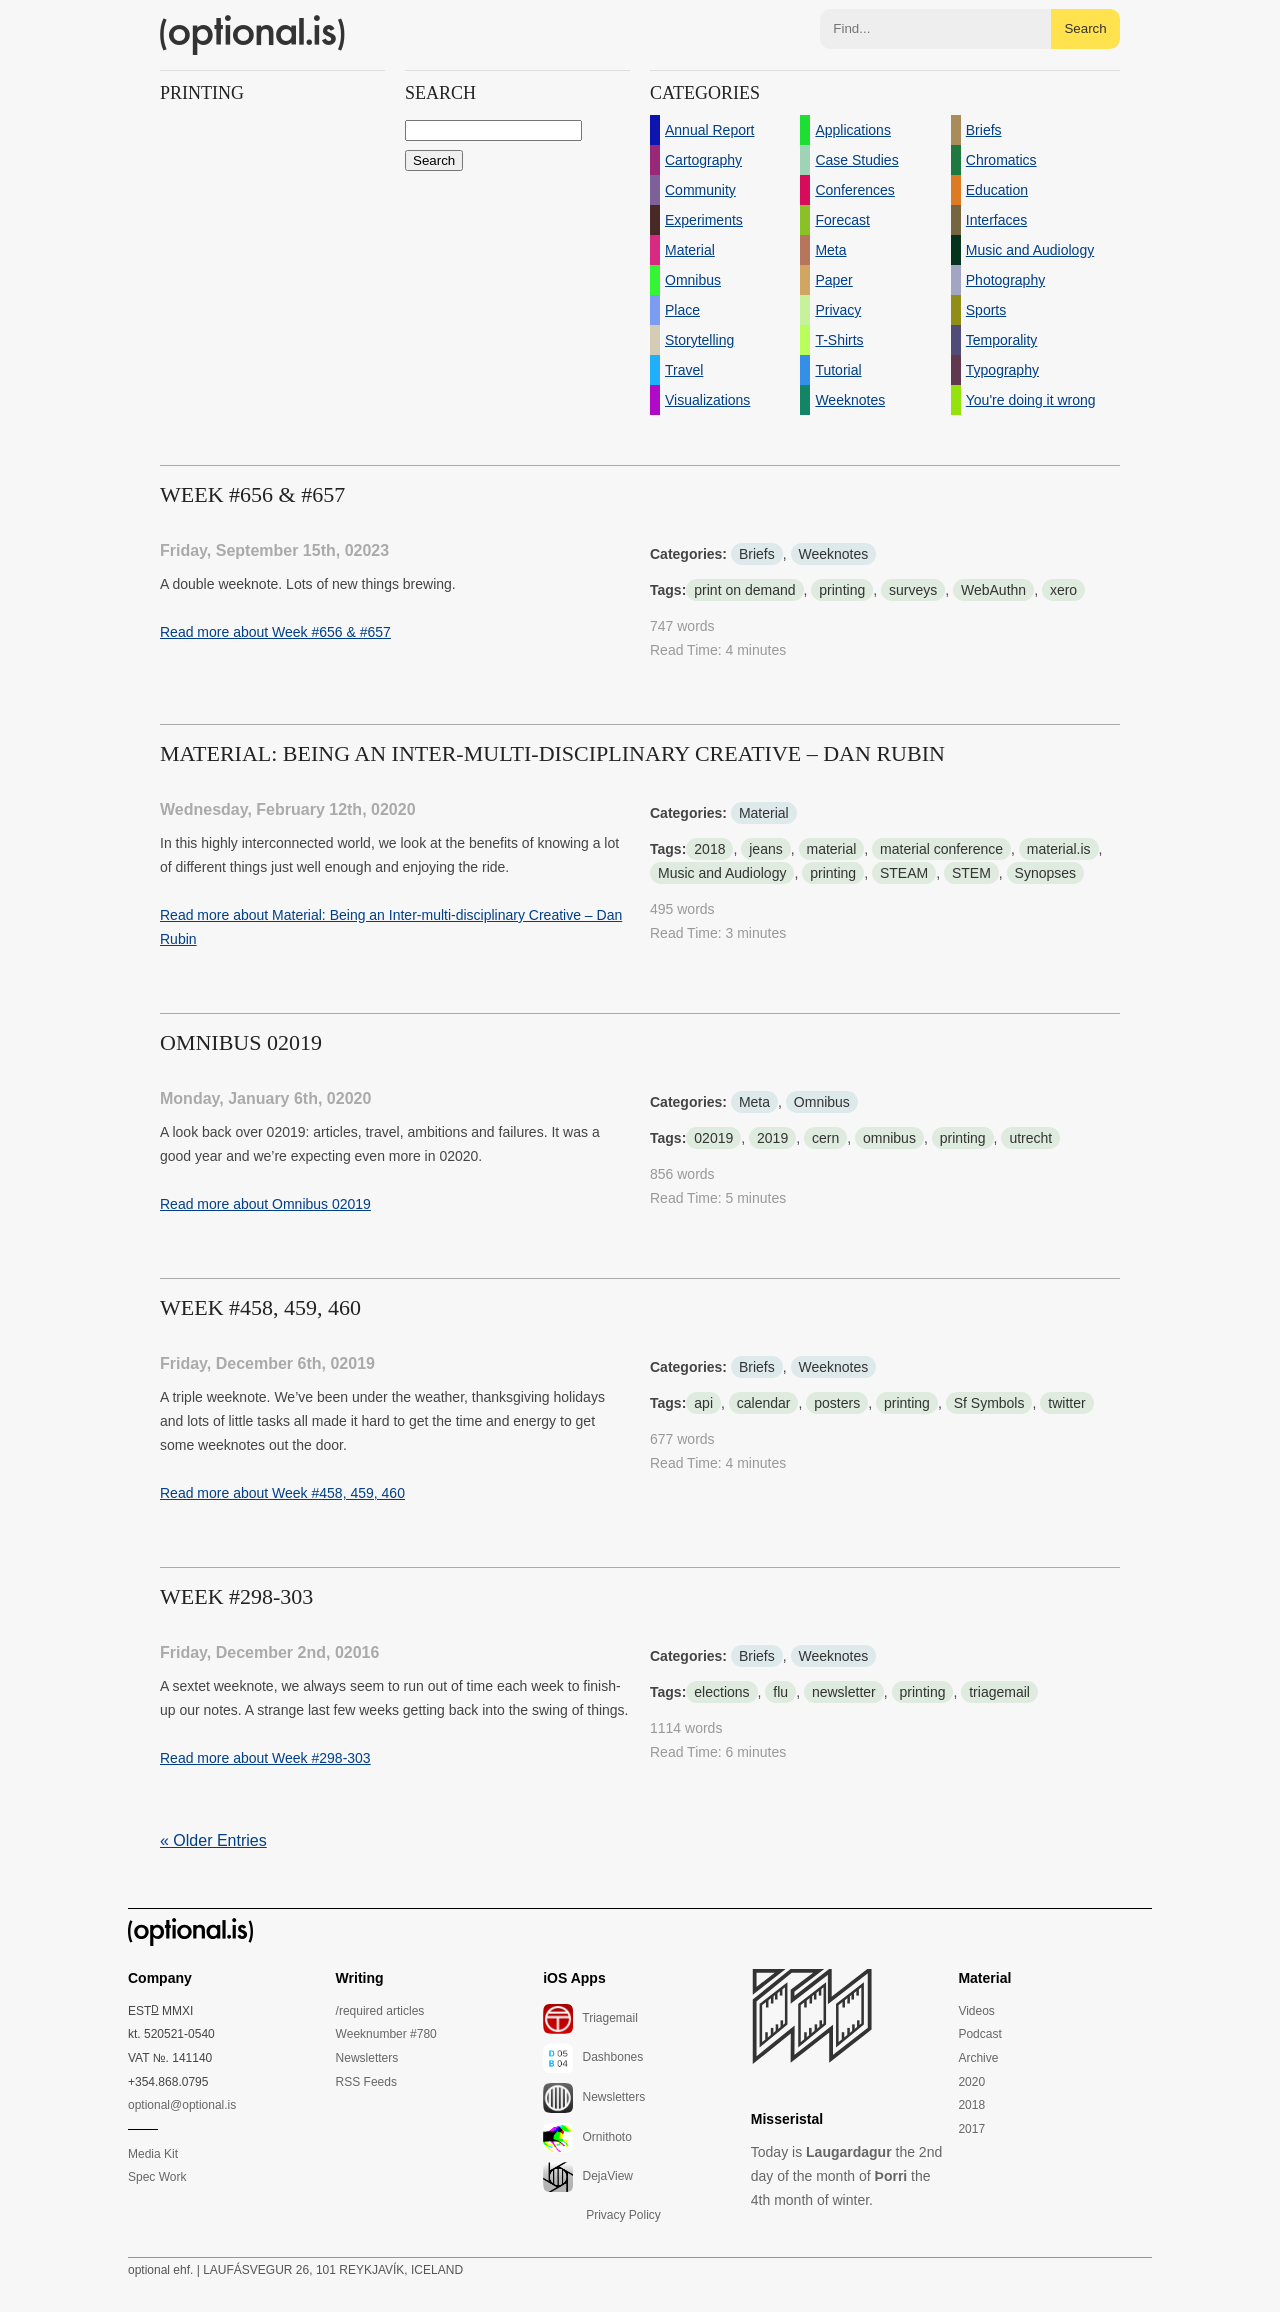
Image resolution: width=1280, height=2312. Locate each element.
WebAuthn (993, 590)
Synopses (1045, 873)
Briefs (757, 554)
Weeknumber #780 (386, 2034)
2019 (772, 1138)
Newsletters (367, 2058)
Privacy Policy (623, 2215)
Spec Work (157, 2177)
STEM (971, 873)
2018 (709, 849)
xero (1063, 590)
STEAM (904, 873)
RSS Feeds (366, 2082)
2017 (971, 2129)
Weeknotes (834, 554)
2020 (971, 2082)
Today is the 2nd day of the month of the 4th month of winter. (846, 2176)
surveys (913, 590)
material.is (1059, 849)
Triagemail (590, 2019)
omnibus (889, 1138)
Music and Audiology (722, 873)
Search (1085, 28)
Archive (978, 2058)
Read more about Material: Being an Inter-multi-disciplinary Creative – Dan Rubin (391, 927)
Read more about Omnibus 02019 (265, 1204)
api (703, 1403)
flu (780, 1692)
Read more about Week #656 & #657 (275, 632)
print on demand (744, 590)
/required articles (380, 2011)
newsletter (844, 1692)
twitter (1066, 1403)
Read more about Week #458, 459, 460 (282, 1493)
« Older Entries (213, 1840)
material (832, 849)
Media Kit (153, 2154)
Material (764, 813)
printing (842, 590)
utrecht (1030, 1138)
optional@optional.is (182, 2105)
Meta (754, 1102)
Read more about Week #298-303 (265, 1758)
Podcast (979, 2034)
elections (721, 1692)
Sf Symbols (989, 1403)
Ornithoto (587, 2138)
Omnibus (822, 1102)
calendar (764, 1403)
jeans (765, 849)
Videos (976, 2011)
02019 (713, 1138)
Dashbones (593, 2058)
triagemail (999, 1692)
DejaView (588, 2177)
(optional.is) (253, 35)
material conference (941, 849)
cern (825, 1138)
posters (837, 1403)
